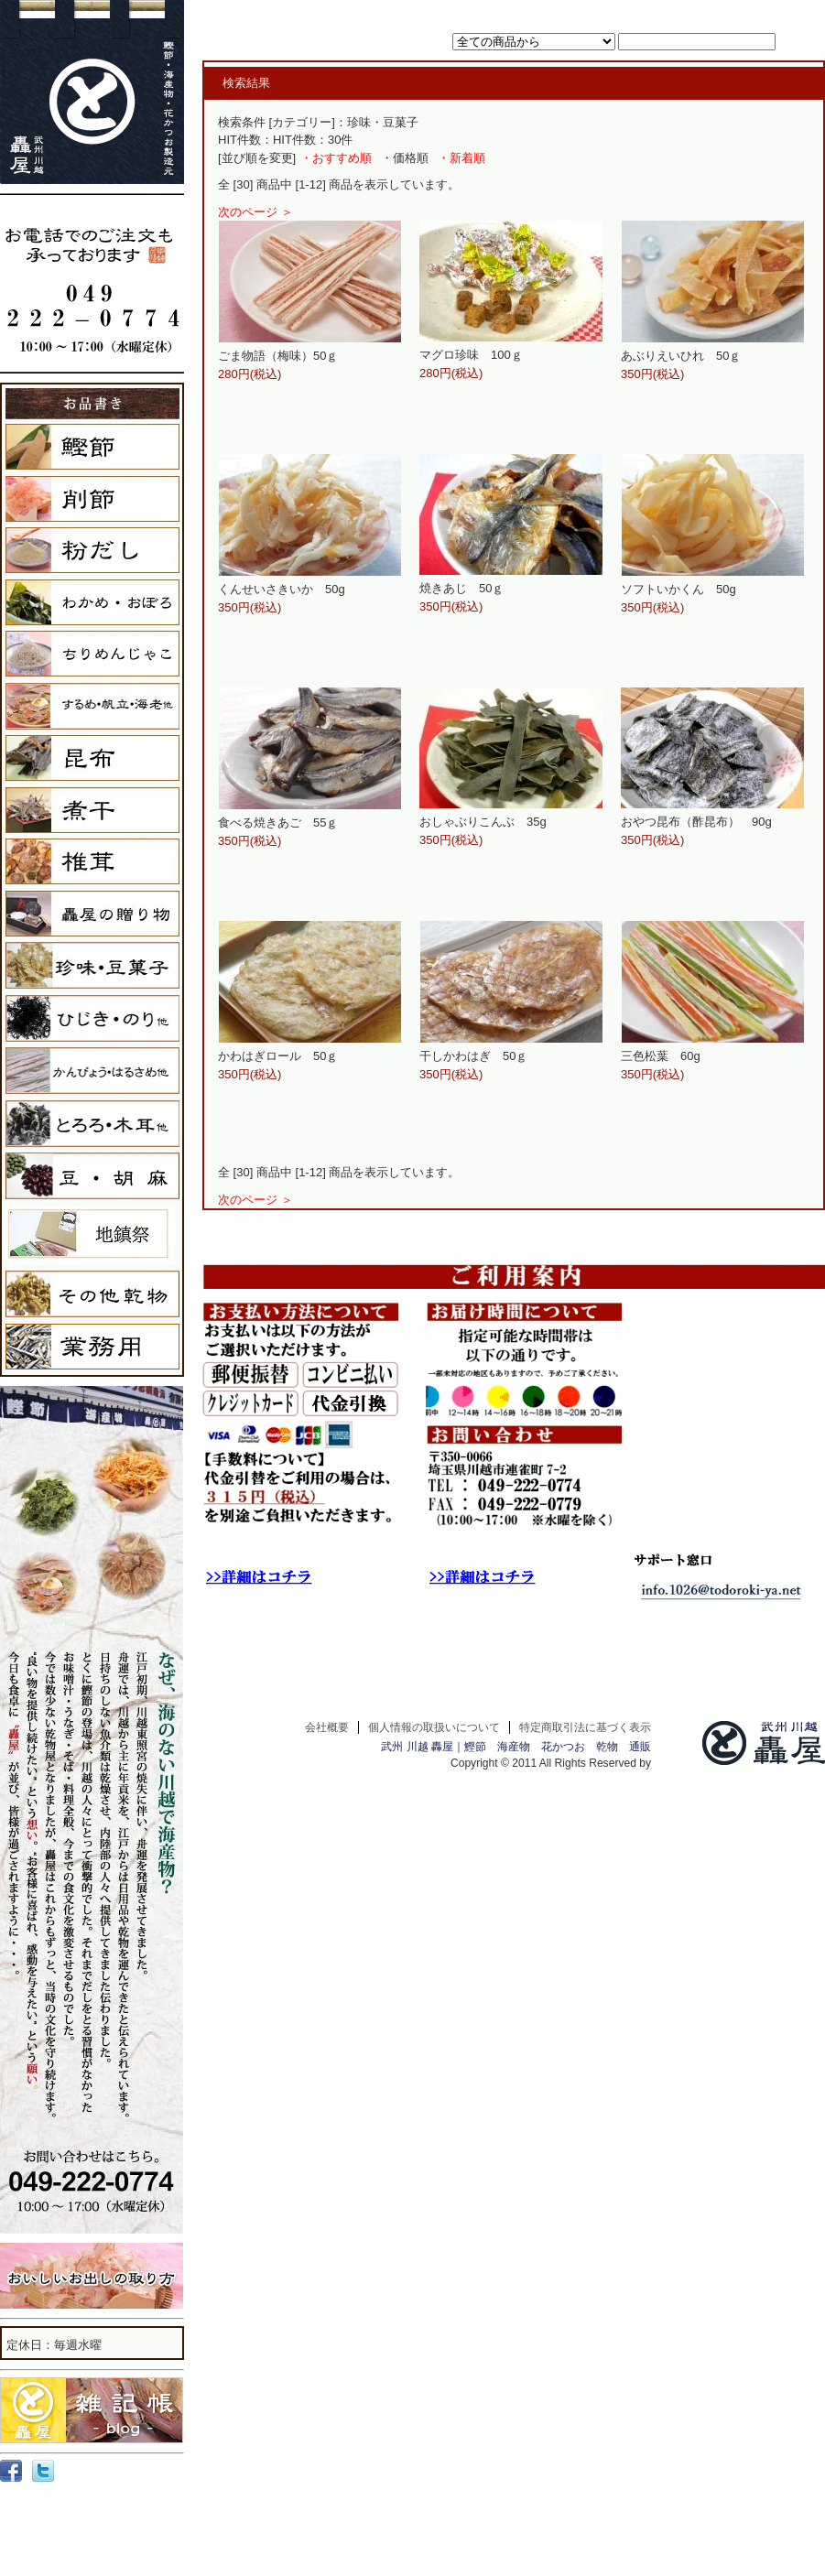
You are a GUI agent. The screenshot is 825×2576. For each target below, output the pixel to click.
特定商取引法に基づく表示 (585, 1727)
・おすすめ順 (336, 158)
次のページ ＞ (255, 212)
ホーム (574, 11)
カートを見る (629, 11)
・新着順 (461, 158)
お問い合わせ (780, 11)
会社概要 (327, 1727)
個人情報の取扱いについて (434, 1727)
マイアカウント (704, 11)
